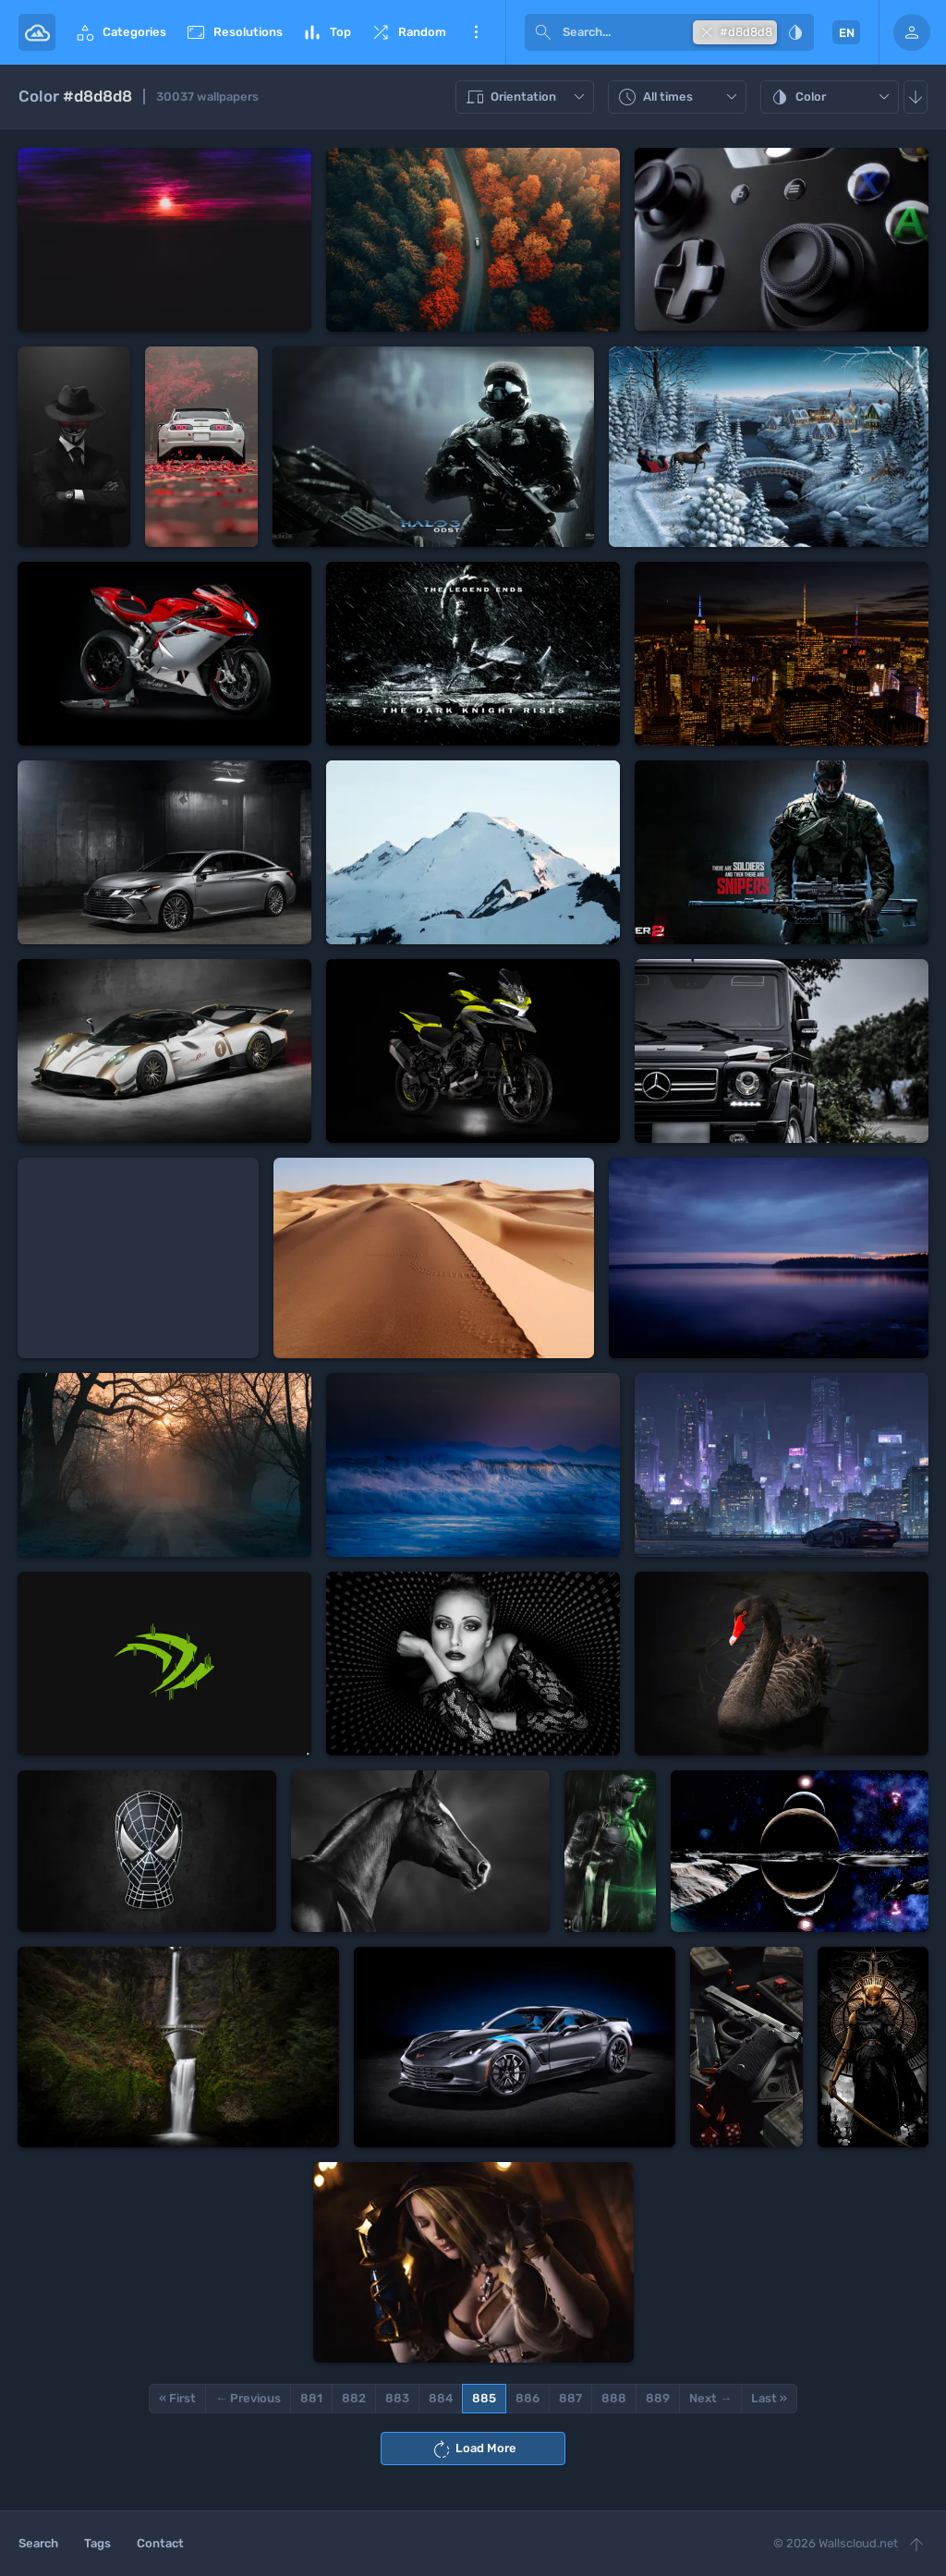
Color (832, 97)
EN (847, 33)
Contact (160, 2543)
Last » (769, 2398)
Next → (710, 2398)
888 (613, 2398)
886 (527, 2398)
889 (658, 2398)
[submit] (543, 32)
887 (570, 2398)
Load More (473, 2449)
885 (484, 2398)
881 (311, 2398)
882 (354, 2398)
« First (177, 2398)
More (476, 32)
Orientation (527, 97)
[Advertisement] (138, 1258)
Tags (97, 2543)
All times (679, 97)
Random (408, 32)
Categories (120, 32)
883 (397, 2398)
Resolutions (234, 32)
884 (441, 2398)
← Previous (248, 2398)
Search (38, 2543)
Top (326, 32)
